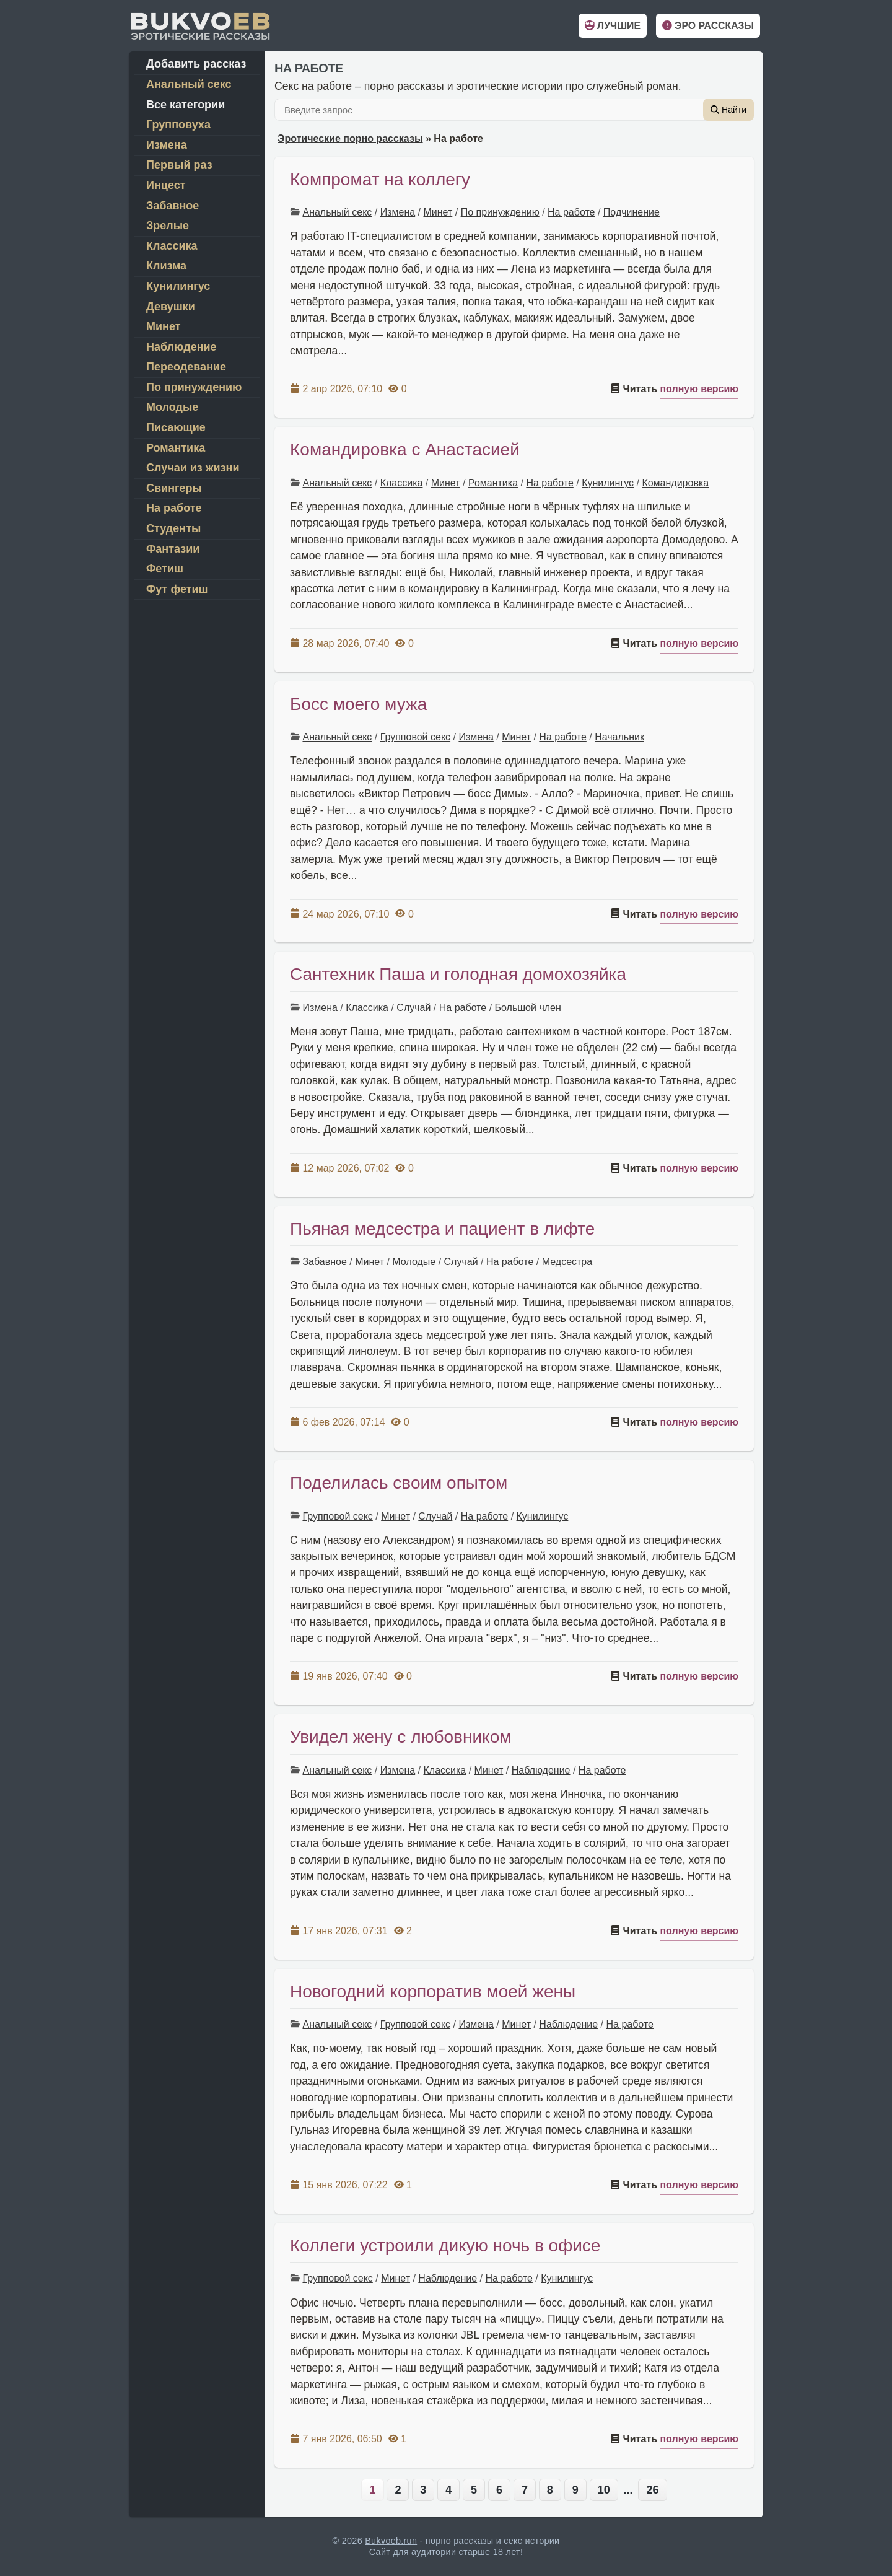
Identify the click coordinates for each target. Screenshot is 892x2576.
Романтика (493, 483)
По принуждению (500, 212)
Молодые (413, 1261)
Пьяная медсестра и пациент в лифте (442, 1228)
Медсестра (567, 1261)
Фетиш (164, 569)
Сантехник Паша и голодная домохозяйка (458, 974)
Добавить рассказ (196, 64)
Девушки (170, 306)
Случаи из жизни (192, 468)
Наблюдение (541, 1770)
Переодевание (186, 367)
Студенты (173, 528)
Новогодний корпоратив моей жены (432, 1991)
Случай (413, 1007)
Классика (401, 483)
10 (604, 2490)
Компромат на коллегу (380, 179)
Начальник (619, 737)
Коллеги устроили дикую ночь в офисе (445, 2245)
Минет (437, 212)
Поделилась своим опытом (398, 1482)
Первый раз (179, 165)
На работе (571, 212)
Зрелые (167, 225)
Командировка (675, 483)
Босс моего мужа (358, 704)
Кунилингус (608, 483)
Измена (397, 212)
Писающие (176, 427)
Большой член (528, 1007)
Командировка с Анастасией (405, 449)
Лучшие (613, 25)
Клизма (166, 266)
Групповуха (178, 124)
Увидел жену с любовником (400, 1736)
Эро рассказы (708, 25)
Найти (728, 110)
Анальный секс (337, 212)
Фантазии (172, 549)
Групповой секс (415, 737)
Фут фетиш (177, 589)
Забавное (324, 1261)
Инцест (165, 185)
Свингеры (174, 488)
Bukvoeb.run (391, 2541)
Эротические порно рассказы (350, 138)
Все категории (185, 105)
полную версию (699, 388)
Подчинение (631, 212)
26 (652, 2490)
